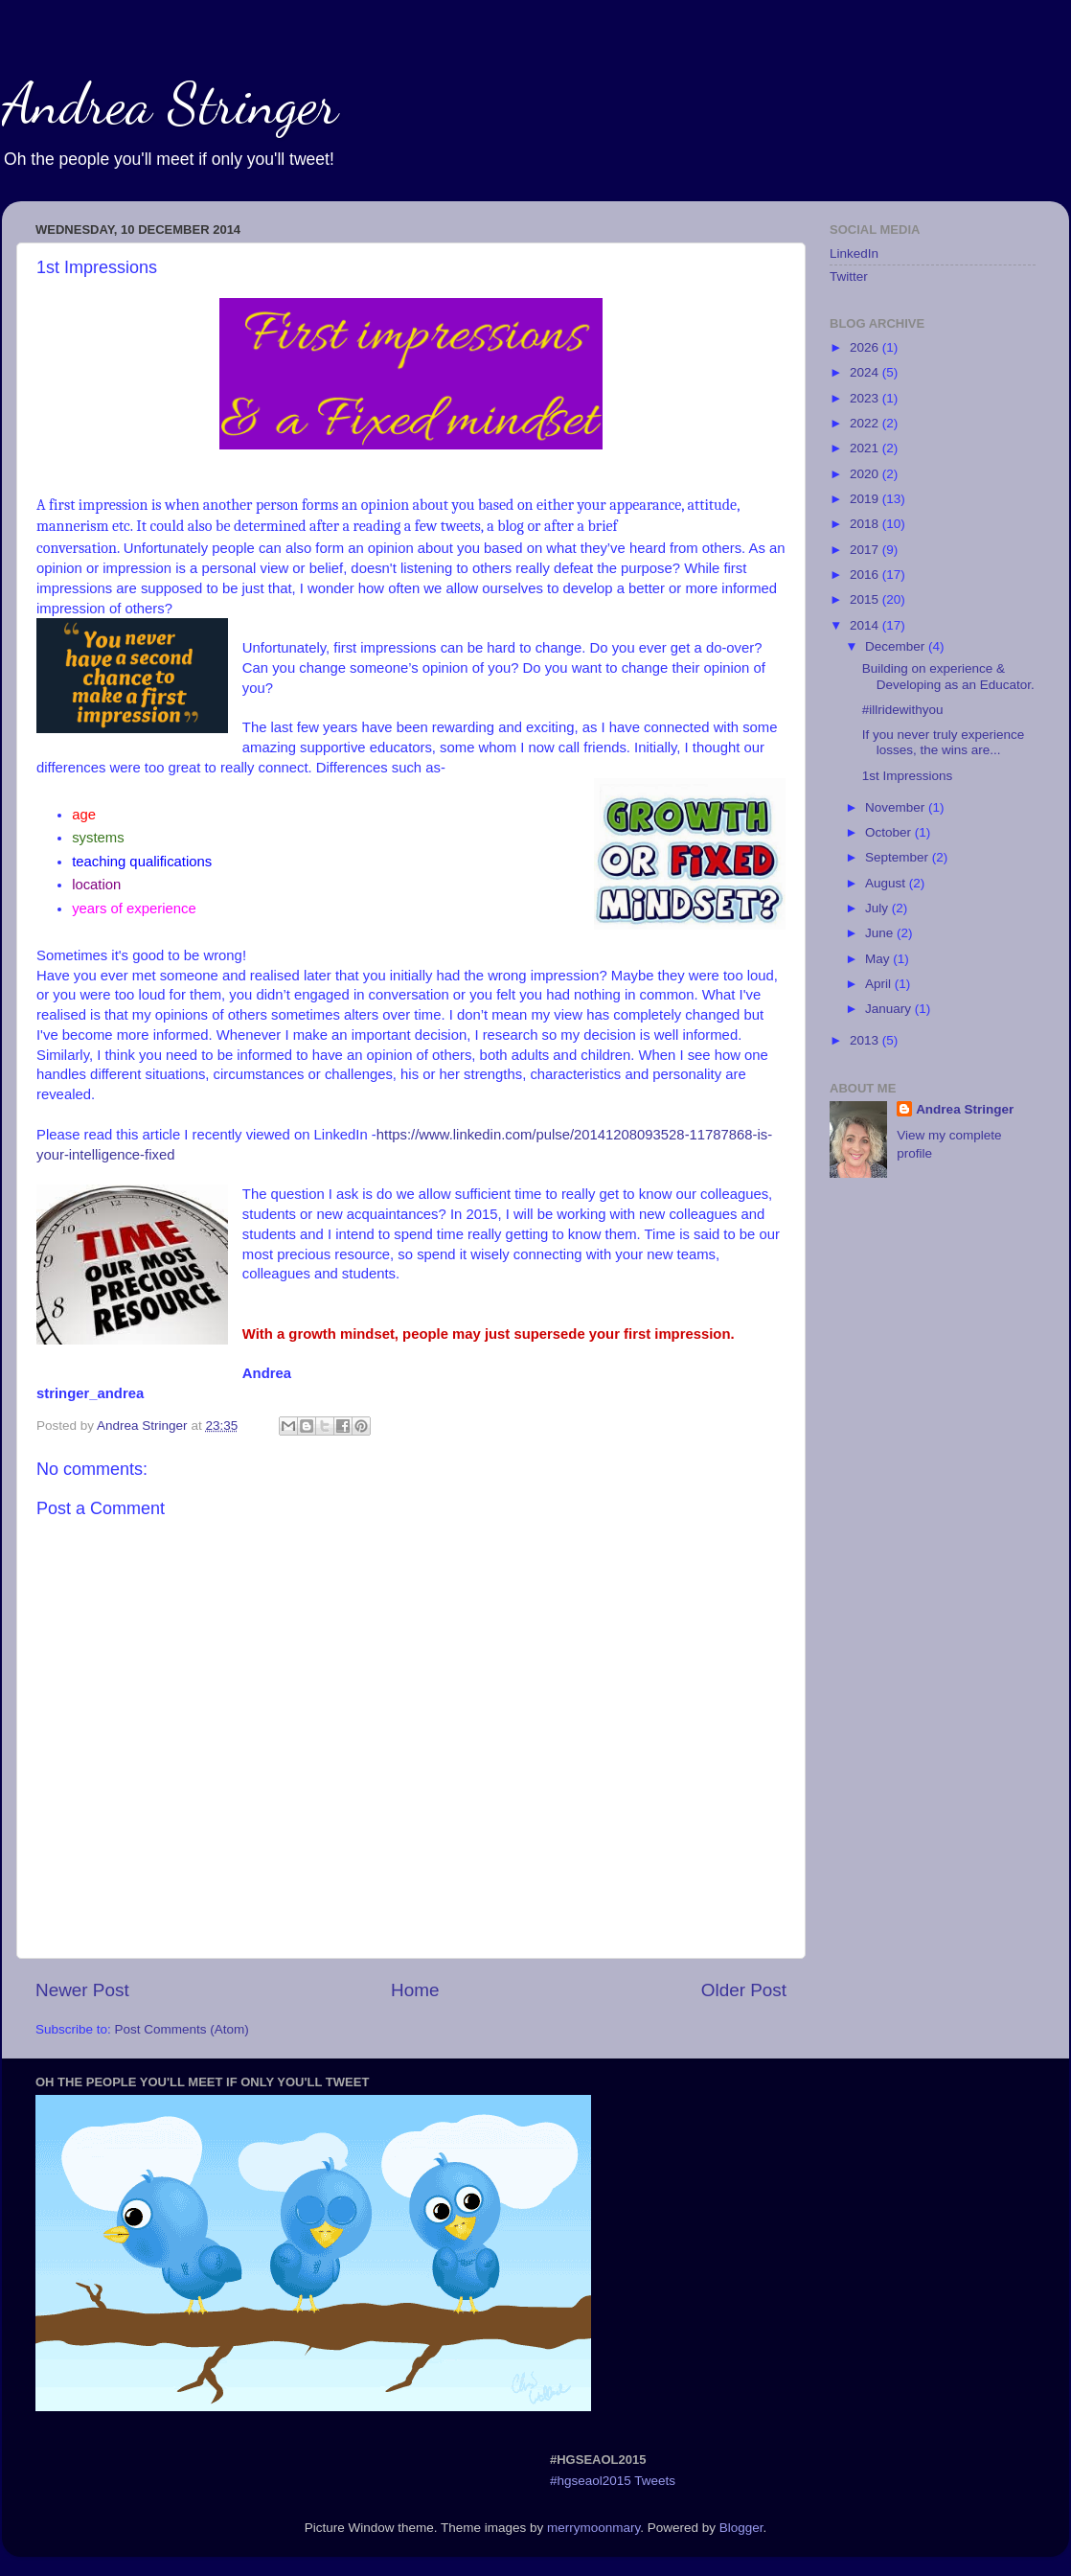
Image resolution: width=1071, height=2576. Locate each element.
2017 (866, 549)
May (879, 959)
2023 (866, 398)
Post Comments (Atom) (182, 2029)
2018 (866, 524)
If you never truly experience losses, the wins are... (943, 742)
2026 (866, 347)
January (890, 1008)
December (896, 646)
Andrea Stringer (170, 103)
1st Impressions (907, 776)
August (887, 883)
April (880, 984)
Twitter (849, 276)
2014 (866, 625)
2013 (866, 1040)
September (898, 857)
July (878, 908)
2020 (866, 474)
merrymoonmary (593, 2527)
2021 (866, 448)
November (896, 807)
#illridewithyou (903, 709)
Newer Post (82, 1990)
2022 (866, 423)
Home (415, 1990)
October (890, 832)
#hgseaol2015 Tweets (612, 2480)
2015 (866, 599)
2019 (866, 499)
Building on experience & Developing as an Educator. (948, 676)
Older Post (743, 1990)
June (881, 933)
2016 (866, 574)
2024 (866, 372)
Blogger (741, 2527)
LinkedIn (854, 253)
